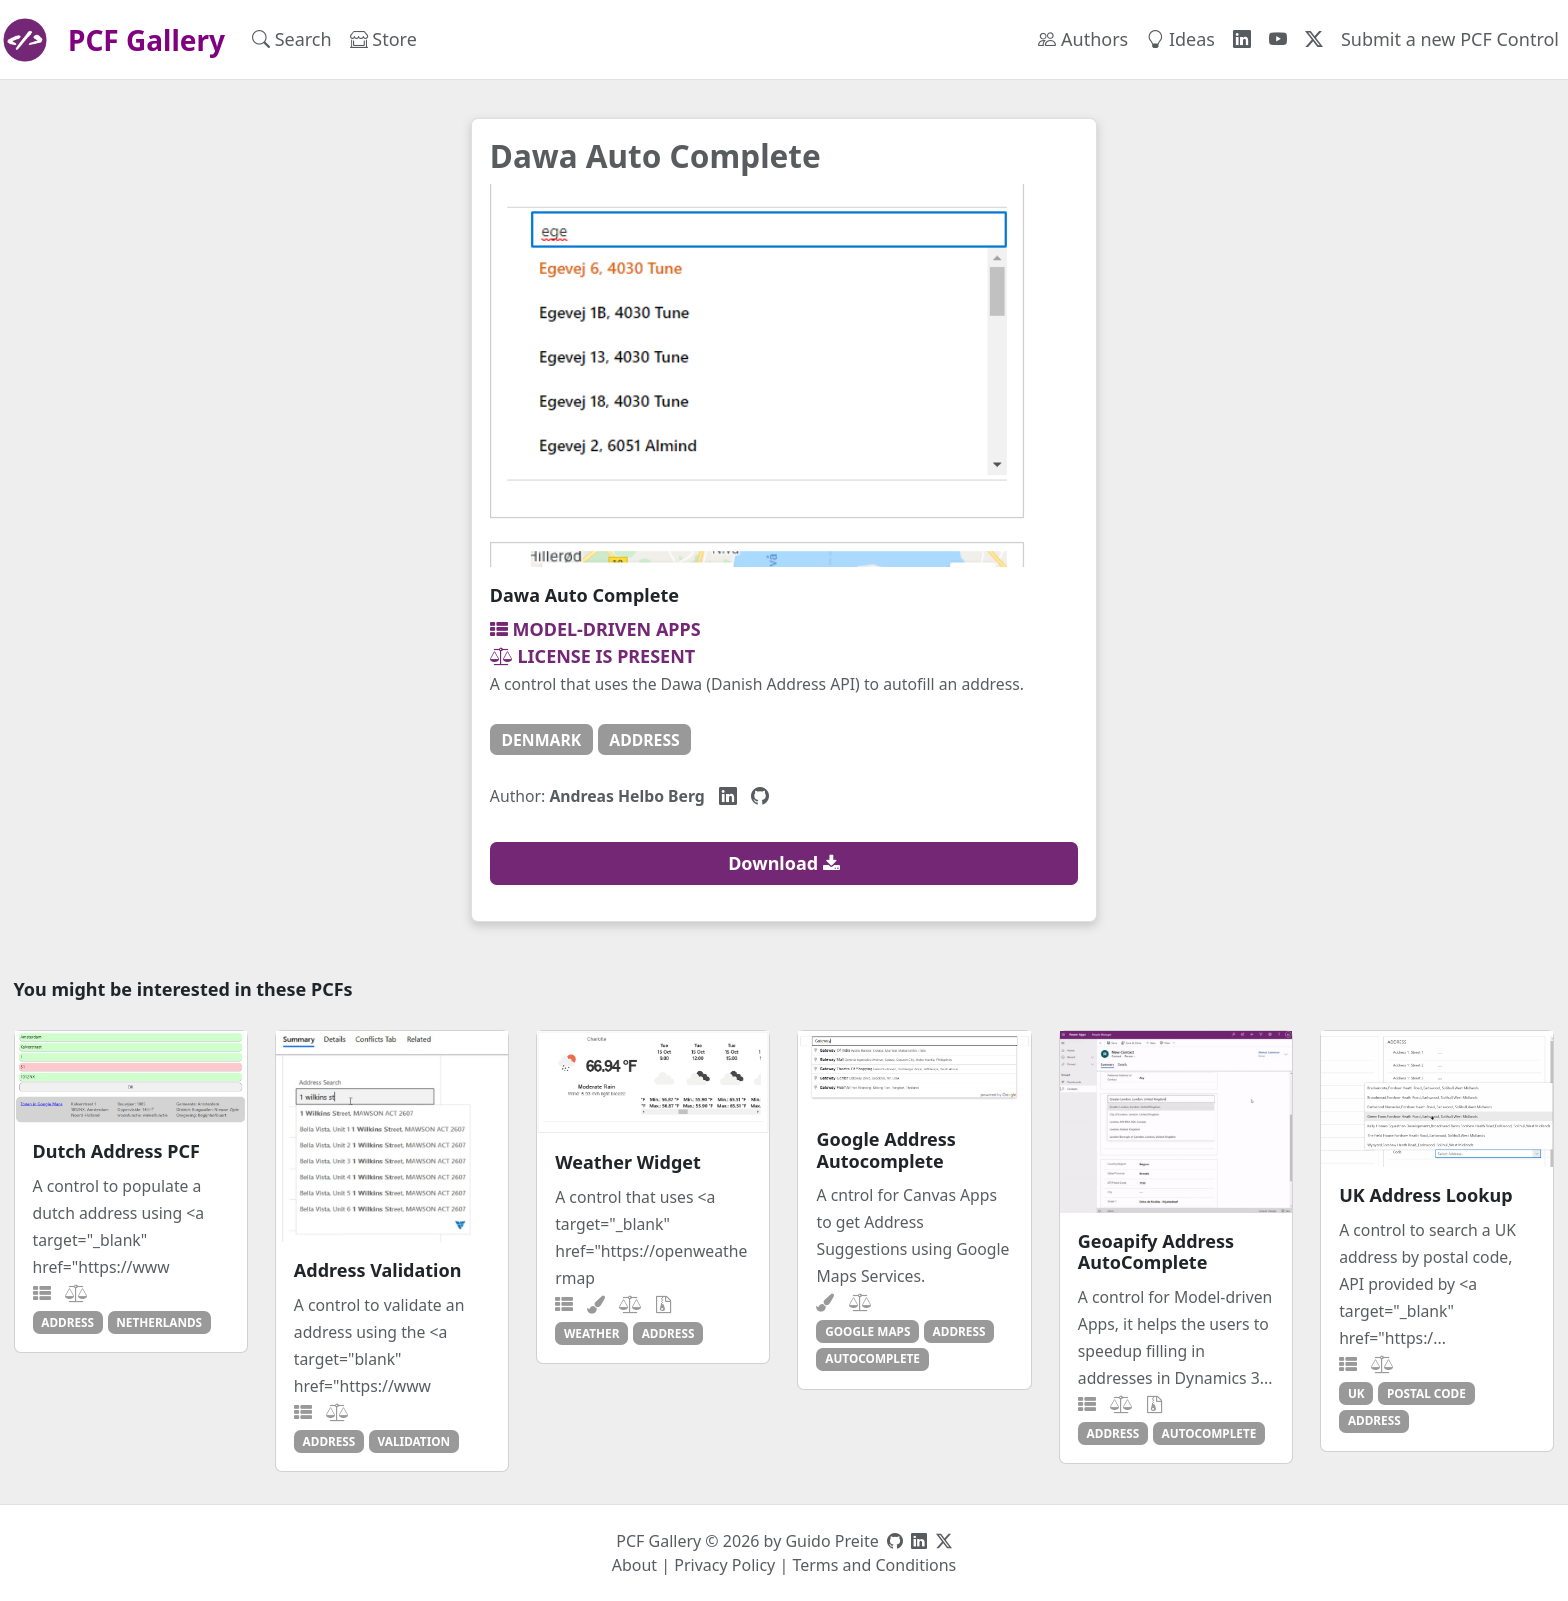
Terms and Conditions (874, 1565)
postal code (1426, 1393)
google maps (867, 1331)
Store (383, 39)
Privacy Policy (724, 1565)
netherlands (159, 1322)
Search (292, 39)
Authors (1083, 39)
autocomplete (872, 1358)
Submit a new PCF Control (1450, 39)
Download (784, 863)
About (634, 1565)
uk (1356, 1393)
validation (414, 1441)
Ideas (1180, 39)
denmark (542, 740)
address (644, 740)
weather (592, 1333)
